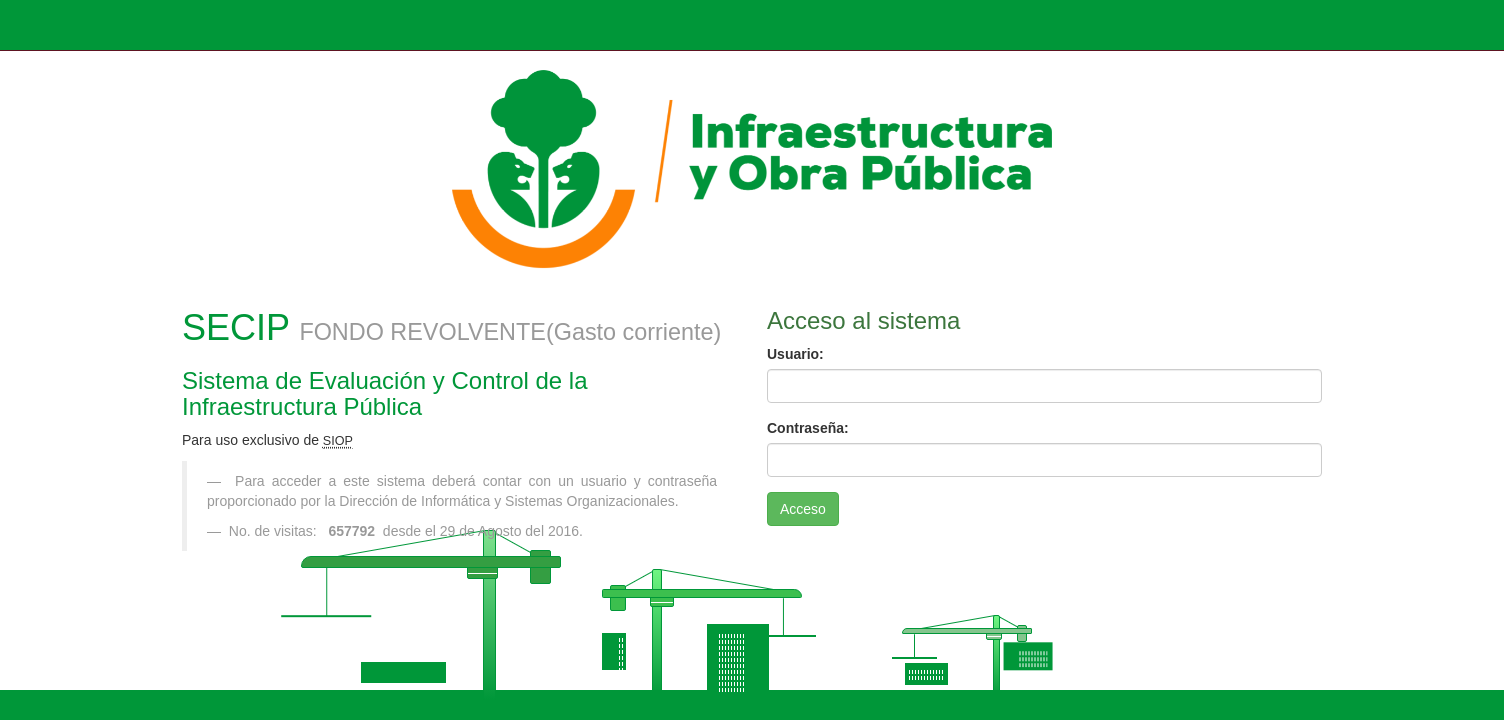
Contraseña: (808, 428)
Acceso (803, 509)
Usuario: (795, 354)
